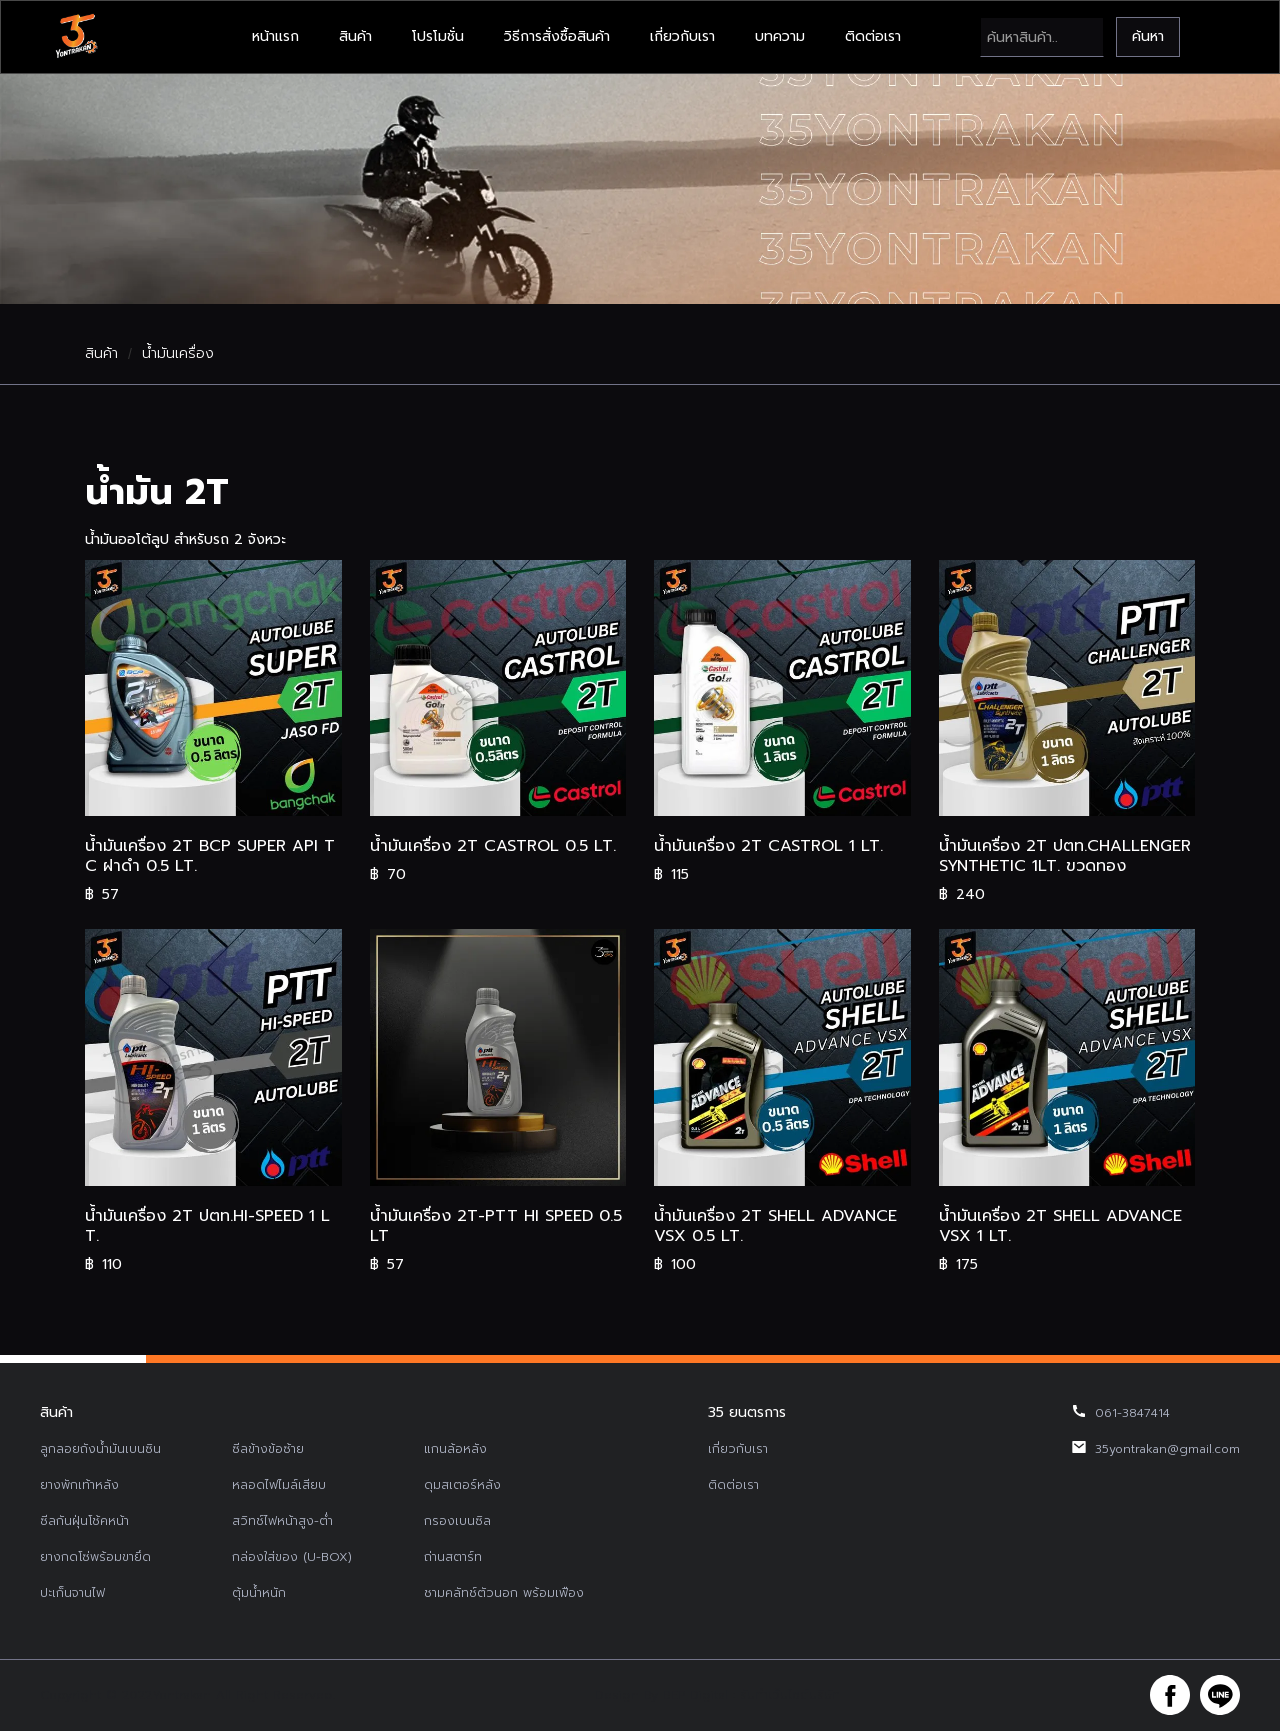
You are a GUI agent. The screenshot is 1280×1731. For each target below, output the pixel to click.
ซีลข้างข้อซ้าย (268, 1449)
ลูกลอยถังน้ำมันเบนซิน (100, 1449)
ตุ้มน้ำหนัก (259, 1593)
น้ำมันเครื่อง (178, 354)
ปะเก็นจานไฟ (72, 1593)
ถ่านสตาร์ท (453, 1557)
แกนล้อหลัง (455, 1449)
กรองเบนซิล (457, 1521)
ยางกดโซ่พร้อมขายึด (95, 1557)
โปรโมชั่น (438, 36)
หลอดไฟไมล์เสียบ (279, 1485)
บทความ (780, 36)
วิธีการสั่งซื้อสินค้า (557, 36)
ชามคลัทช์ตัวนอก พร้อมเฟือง (504, 1593)
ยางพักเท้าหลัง (79, 1485)
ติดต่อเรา (873, 36)
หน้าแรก (275, 36)
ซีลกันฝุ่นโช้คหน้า (84, 1521)
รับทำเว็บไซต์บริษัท (790, 1695)
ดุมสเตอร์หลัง (462, 1485)
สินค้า (355, 36)
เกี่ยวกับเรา (682, 36)
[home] (76, 37)
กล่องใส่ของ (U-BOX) (292, 1557)
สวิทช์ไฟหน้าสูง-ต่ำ (282, 1521)
